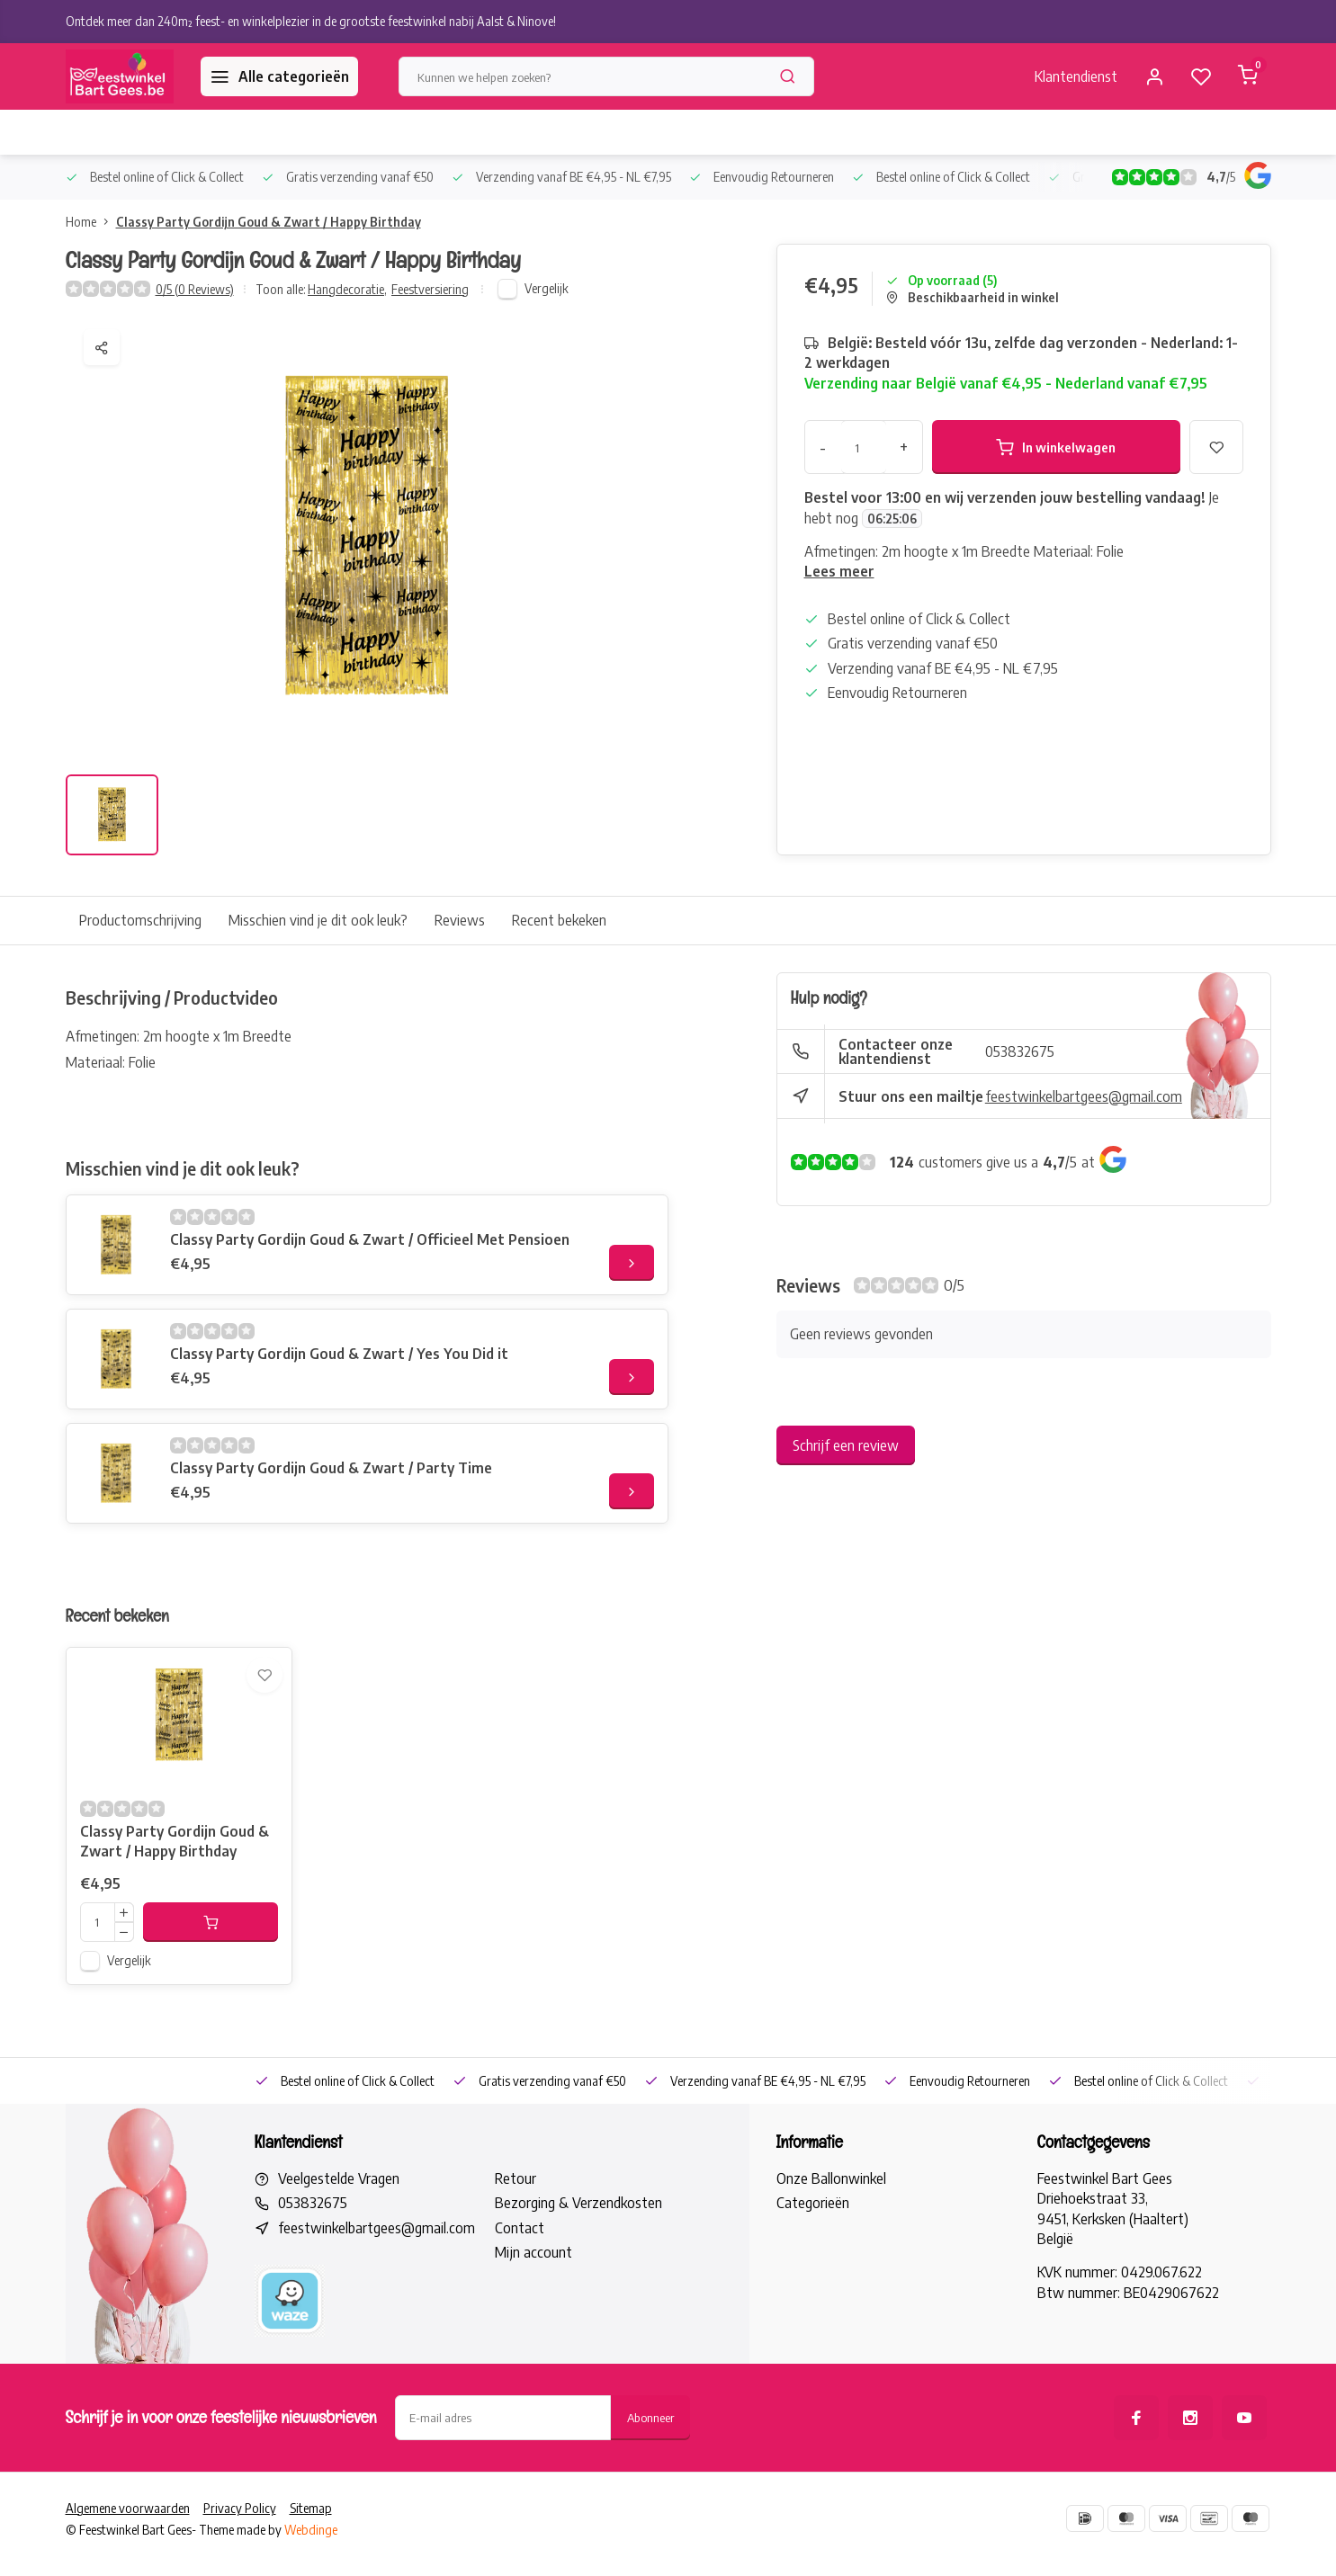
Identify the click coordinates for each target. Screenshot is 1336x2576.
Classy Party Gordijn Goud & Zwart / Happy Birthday (268, 221)
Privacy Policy (239, 2553)
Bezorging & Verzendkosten (578, 2248)
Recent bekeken (559, 920)
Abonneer (650, 2462)
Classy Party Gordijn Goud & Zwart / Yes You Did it (339, 1354)
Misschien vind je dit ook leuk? (318, 920)
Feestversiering (430, 289)
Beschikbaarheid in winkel (972, 297)
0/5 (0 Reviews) (195, 289)
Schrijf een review (846, 1445)
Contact (519, 2273)
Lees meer (839, 571)
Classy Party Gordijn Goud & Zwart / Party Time (331, 1468)
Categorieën (812, 2248)
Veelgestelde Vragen (338, 2223)
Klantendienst (1076, 76)
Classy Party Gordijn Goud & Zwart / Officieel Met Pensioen (369, 1239)
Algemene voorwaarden (128, 2553)
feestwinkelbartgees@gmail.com (1083, 1096)
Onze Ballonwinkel (831, 2223)
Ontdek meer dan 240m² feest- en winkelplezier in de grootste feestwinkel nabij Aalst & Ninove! (311, 21)
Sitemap (311, 2553)
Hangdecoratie (347, 289)
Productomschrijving (140, 920)
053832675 (1019, 1051)
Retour (515, 2223)
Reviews (460, 920)
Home (91, 221)
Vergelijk (547, 288)
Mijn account (533, 2297)
